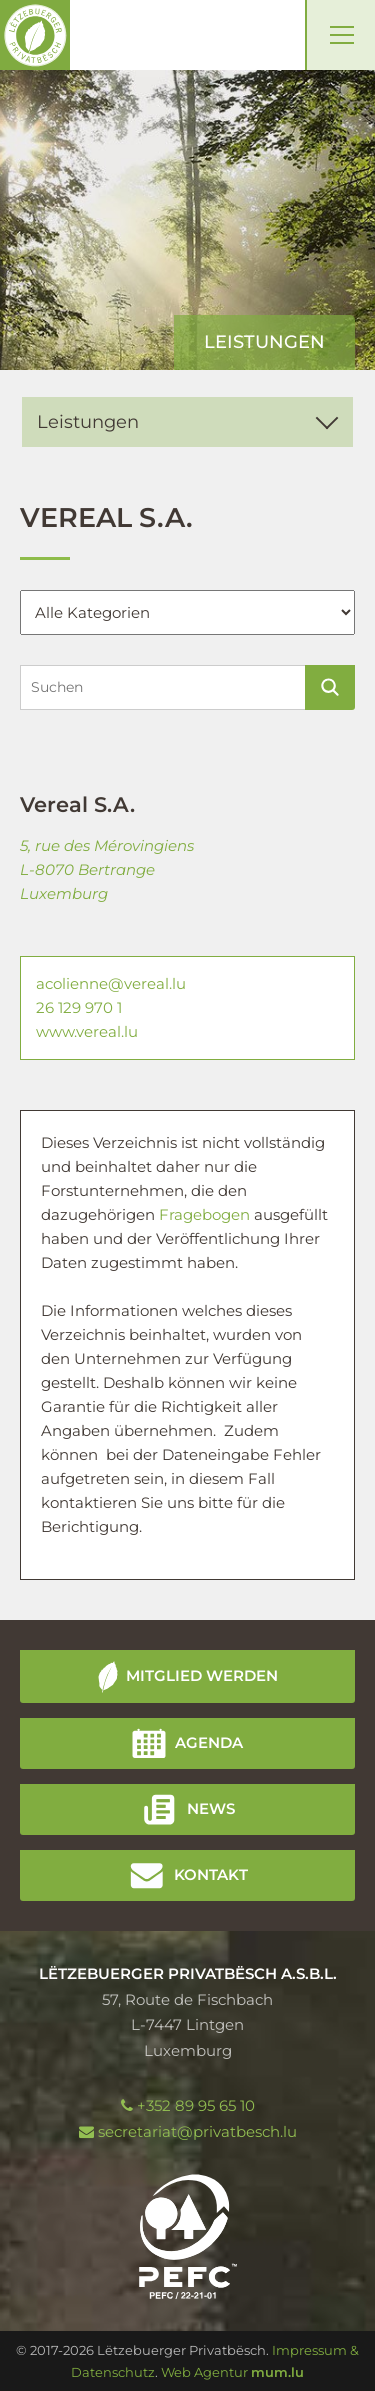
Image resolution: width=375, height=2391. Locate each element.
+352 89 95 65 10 (196, 2105)
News (211, 1808)
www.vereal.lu (87, 1031)
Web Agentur (204, 2372)
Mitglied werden (202, 1675)
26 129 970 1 (79, 1007)
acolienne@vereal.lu (111, 983)
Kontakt (211, 1874)
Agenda (209, 1742)
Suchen (330, 687)
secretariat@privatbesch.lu (197, 2131)
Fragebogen (206, 1214)
